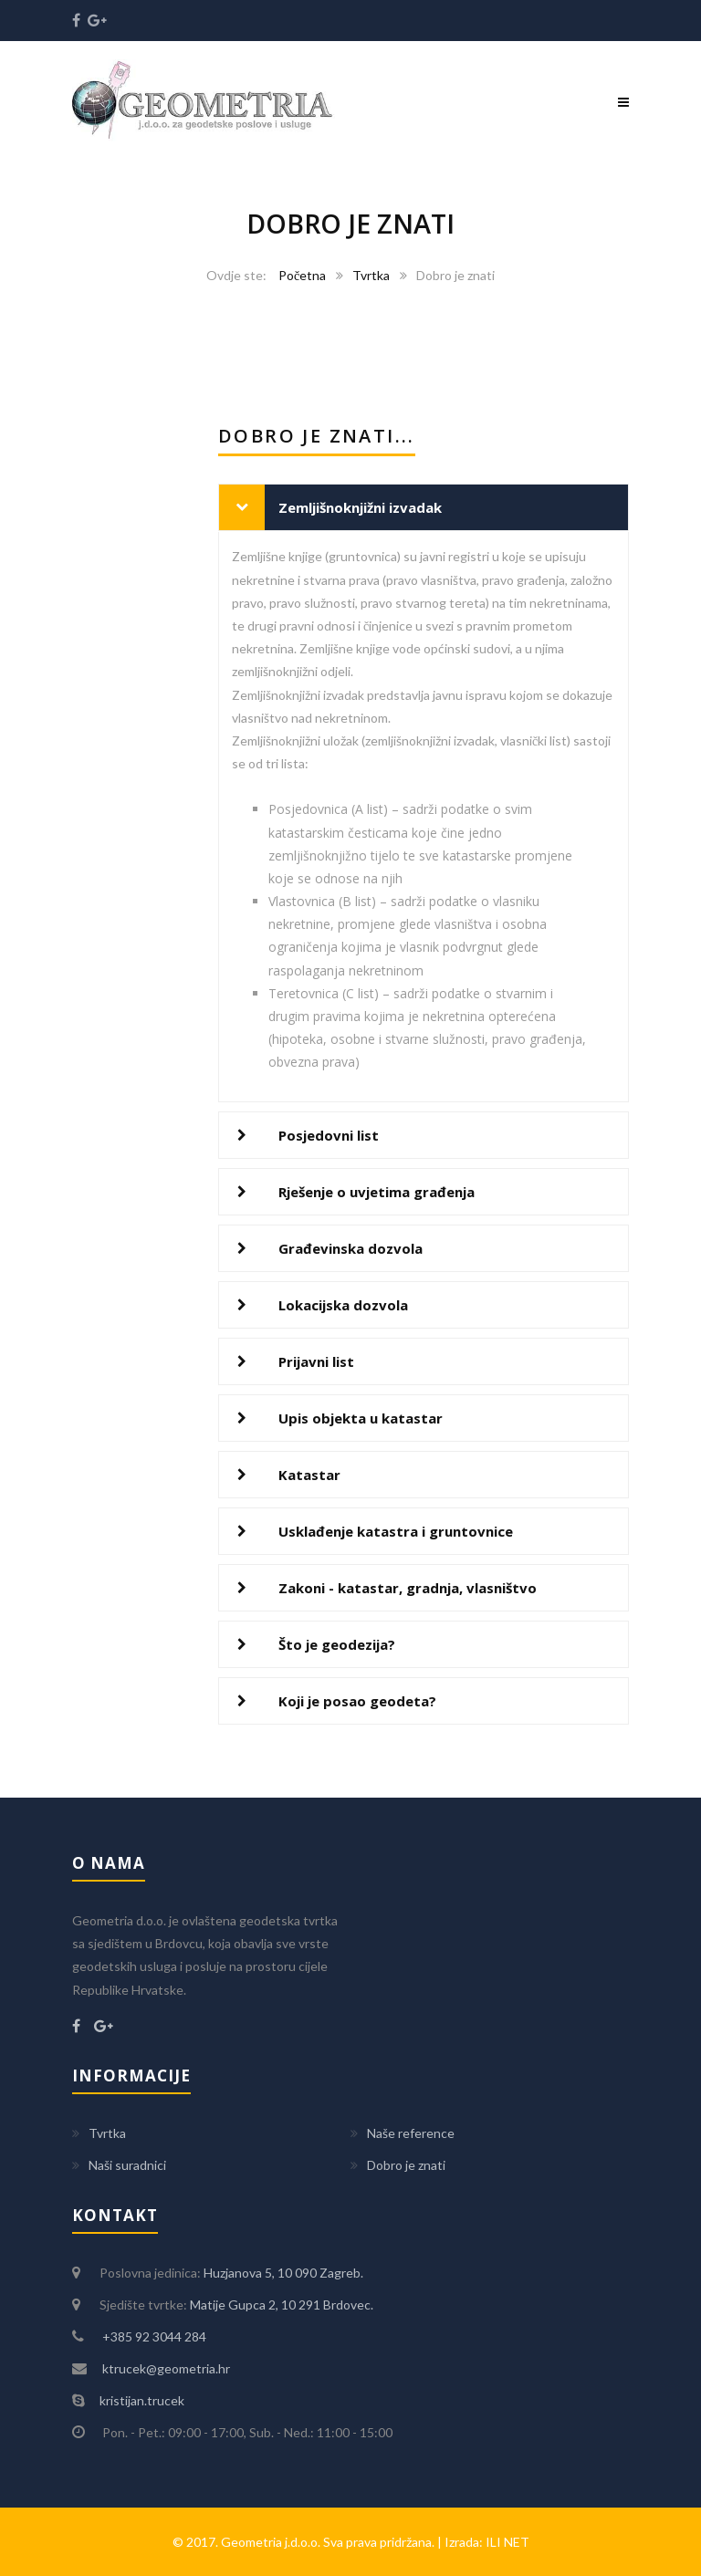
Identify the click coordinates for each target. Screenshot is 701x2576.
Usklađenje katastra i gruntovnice (395, 1531)
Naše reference (411, 2133)
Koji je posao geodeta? (357, 1701)
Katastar (309, 1474)
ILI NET (507, 2542)
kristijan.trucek (141, 2400)
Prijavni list (316, 1361)
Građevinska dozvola (350, 1248)
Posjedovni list (328, 1135)
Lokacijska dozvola (343, 1305)
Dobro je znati (406, 2165)
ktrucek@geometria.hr (164, 2368)
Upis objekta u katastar (360, 1418)
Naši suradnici (127, 2165)
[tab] (423, 507)
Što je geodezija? (336, 1644)
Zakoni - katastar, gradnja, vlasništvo (407, 1588)
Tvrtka (371, 275)
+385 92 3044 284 (152, 2336)
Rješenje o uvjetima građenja (376, 1192)
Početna (302, 275)
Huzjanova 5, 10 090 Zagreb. (283, 2272)
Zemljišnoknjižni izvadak (360, 507)
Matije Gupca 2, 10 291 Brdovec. (281, 2304)
